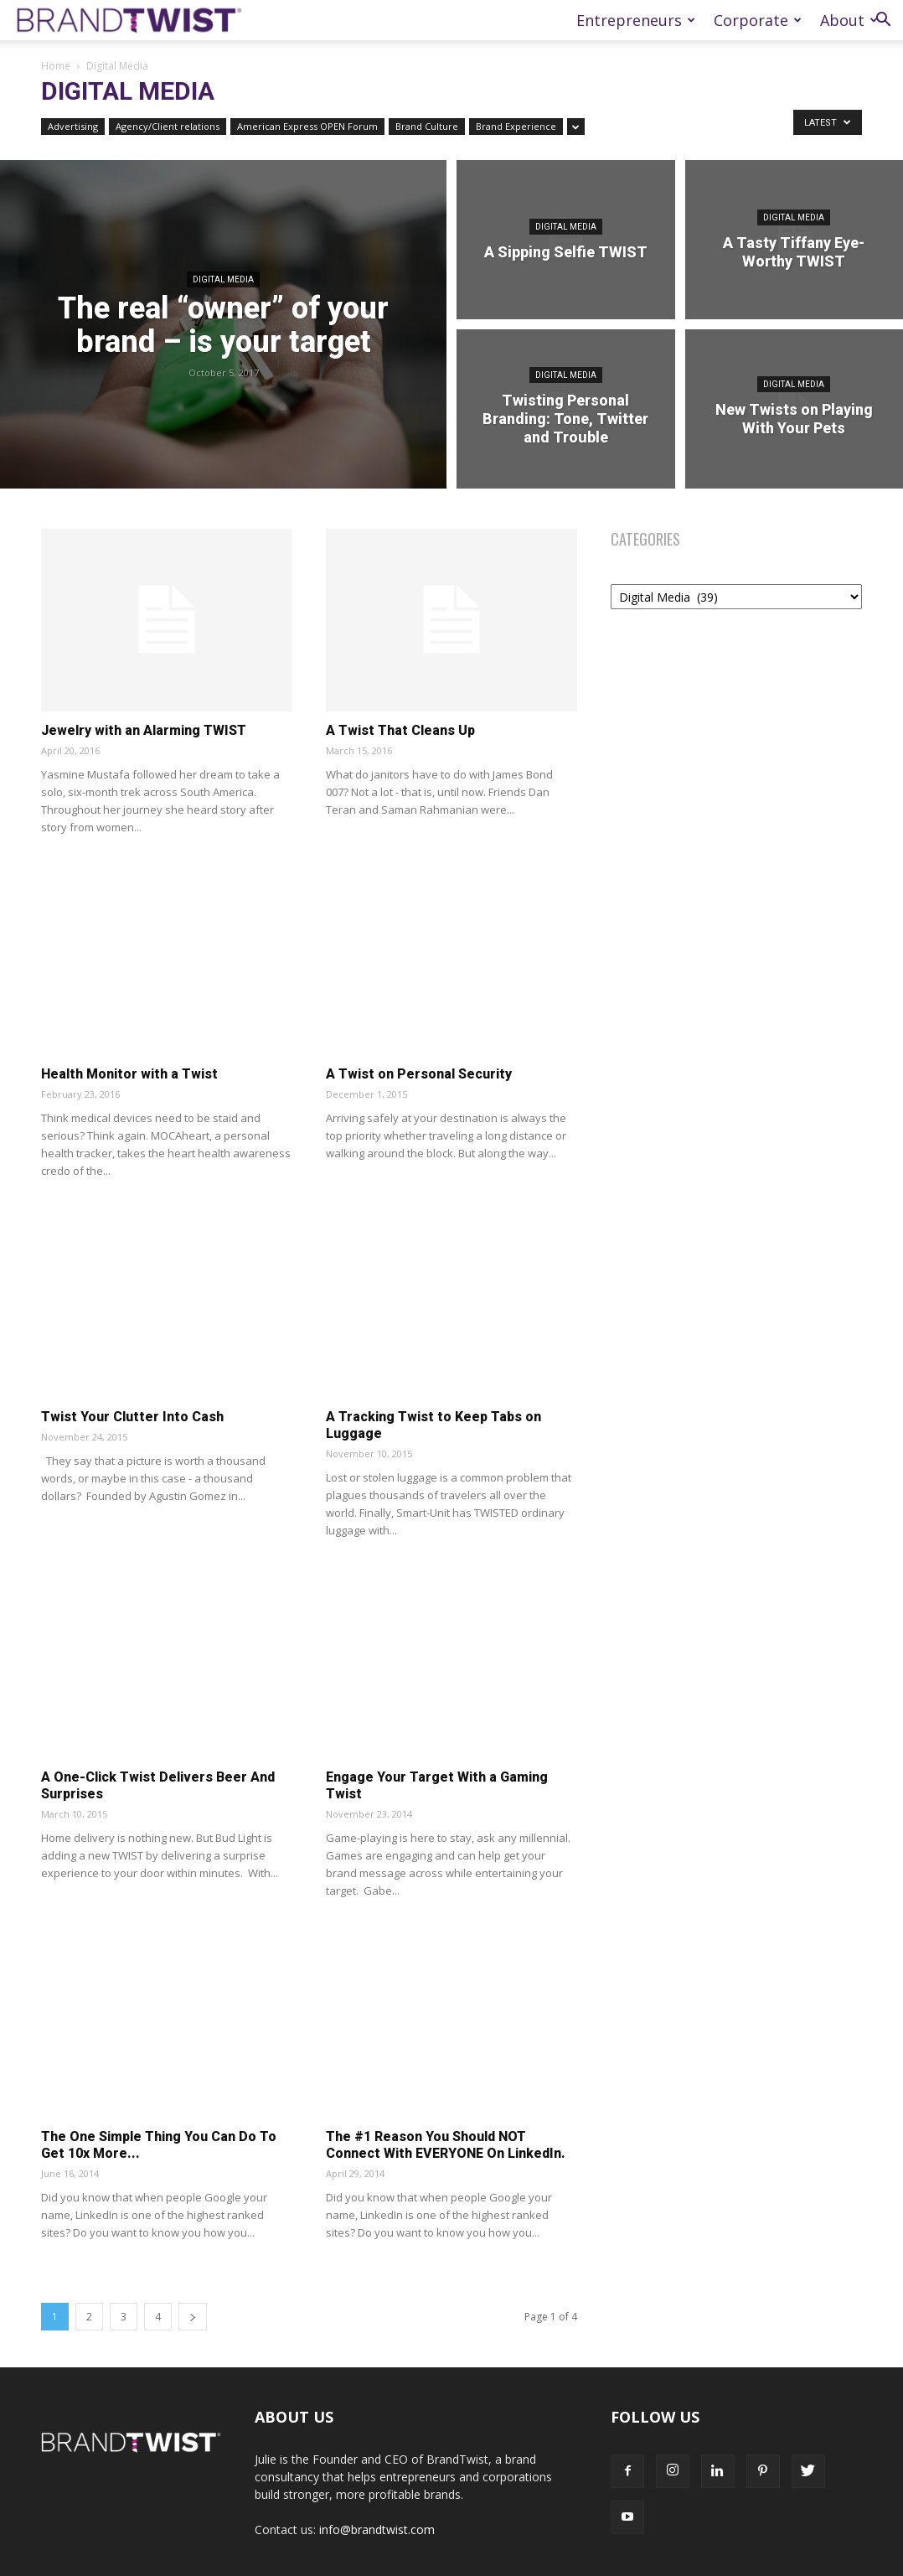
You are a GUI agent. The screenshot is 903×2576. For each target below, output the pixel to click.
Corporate (758, 20)
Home (55, 66)
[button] (883, 21)
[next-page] (192, 2316)
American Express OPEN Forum (307, 126)
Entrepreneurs (635, 20)
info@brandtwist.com (377, 2529)
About (849, 20)
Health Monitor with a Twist (129, 1074)
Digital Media (223, 279)
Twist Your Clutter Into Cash (132, 1417)
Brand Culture (426, 126)
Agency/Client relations (167, 126)
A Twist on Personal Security (419, 1074)
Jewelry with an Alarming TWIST (143, 730)
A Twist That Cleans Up (400, 730)
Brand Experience (516, 126)
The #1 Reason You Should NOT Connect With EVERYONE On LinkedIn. (445, 2145)
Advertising (73, 126)
